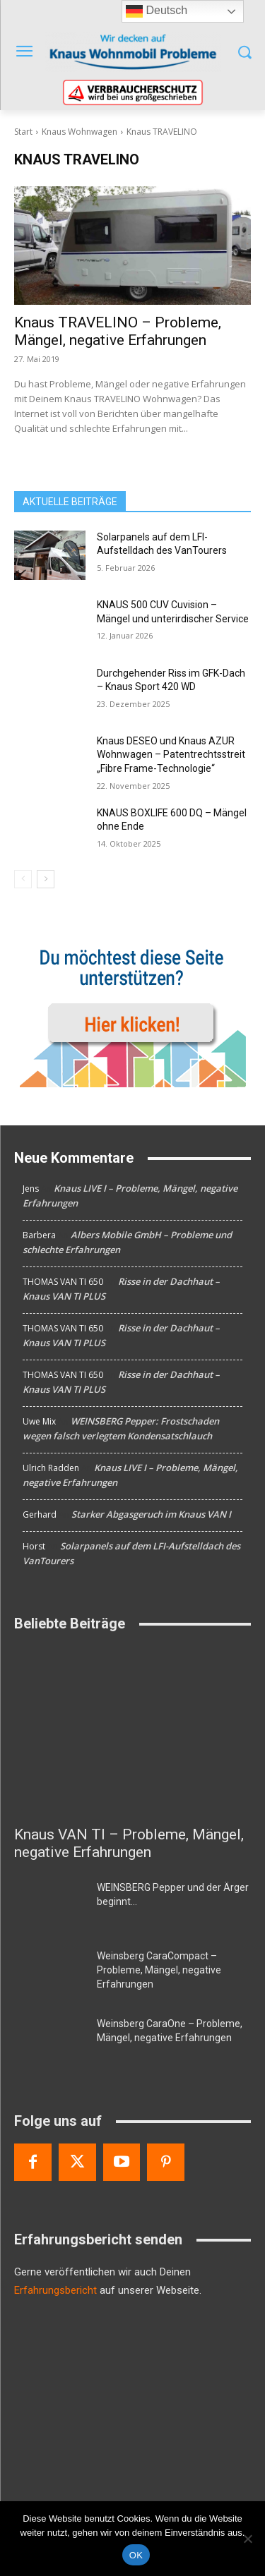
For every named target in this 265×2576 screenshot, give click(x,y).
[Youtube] (122, 2162)
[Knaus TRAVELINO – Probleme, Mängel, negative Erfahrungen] (132, 245)
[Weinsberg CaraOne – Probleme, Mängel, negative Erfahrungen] (50, 2041)
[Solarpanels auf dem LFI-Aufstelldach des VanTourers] (50, 555)
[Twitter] (77, 2162)
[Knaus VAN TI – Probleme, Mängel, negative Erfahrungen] (132, 1732)
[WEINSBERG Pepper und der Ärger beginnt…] (50, 1905)
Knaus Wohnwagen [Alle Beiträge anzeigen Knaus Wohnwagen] (79, 132)
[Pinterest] (165, 2162)
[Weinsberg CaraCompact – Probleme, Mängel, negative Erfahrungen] (50, 1973)
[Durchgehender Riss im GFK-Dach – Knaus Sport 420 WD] (50, 691)
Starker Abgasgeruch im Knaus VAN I (151, 1514)
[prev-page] (23, 879)
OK (136, 2555)
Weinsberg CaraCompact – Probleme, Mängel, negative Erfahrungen (159, 1970)
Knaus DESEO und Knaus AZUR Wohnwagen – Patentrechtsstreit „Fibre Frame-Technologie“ (171, 754)
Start (23, 132)
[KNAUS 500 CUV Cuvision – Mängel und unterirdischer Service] (50, 623)
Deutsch (156, 11)
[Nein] (247, 2539)
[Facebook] (33, 2162)
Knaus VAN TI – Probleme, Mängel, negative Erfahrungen (129, 1843)
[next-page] (45, 879)
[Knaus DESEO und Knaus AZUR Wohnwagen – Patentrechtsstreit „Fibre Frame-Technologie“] (50, 759)
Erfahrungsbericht (55, 2290)
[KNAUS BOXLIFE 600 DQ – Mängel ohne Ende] (50, 831)
